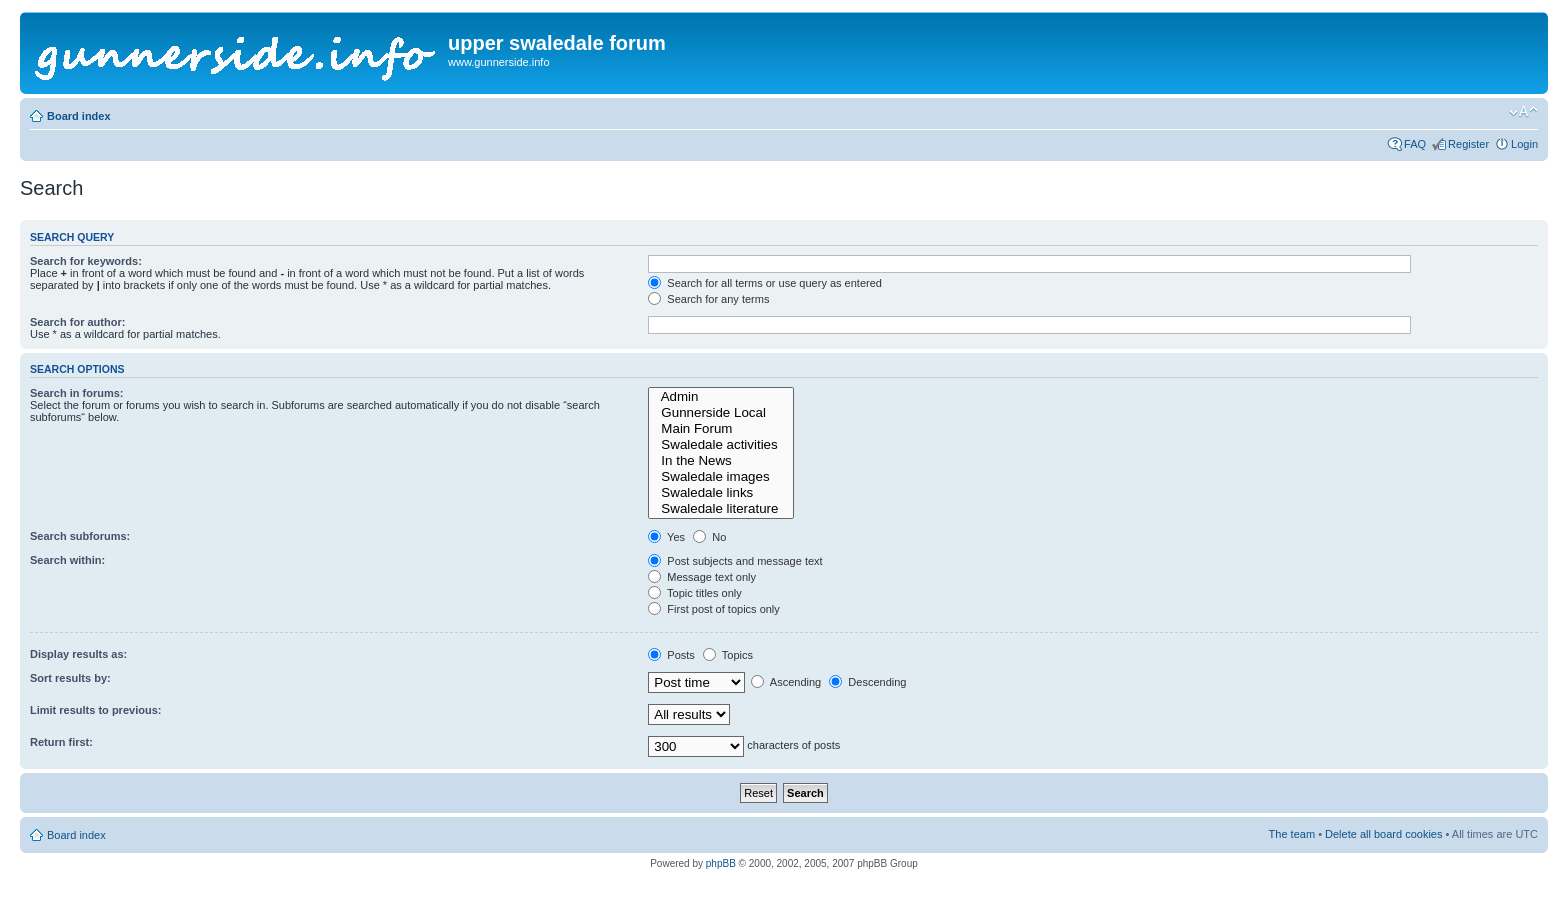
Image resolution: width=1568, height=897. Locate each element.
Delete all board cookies (1383, 834)
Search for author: (77, 322)
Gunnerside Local (721, 413)
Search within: (67, 560)
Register (1468, 144)
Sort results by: (70, 678)
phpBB (721, 863)
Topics (728, 655)
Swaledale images (721, 477)
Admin (721, 397)
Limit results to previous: (95, 710)
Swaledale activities (721, 445)
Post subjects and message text (735, 561)
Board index (79, 116)
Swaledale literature (721, 509)
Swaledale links (721, 493)
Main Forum (721, 429)
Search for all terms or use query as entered (765, 283)
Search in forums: (77, 393)
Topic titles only (694, 593)
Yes (666, 537)
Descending (867, 682)
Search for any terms (708, 299)
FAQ (1415, 144)
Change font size (1523, 112)
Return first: (61, 742)
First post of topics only (714, 609)
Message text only (702, 577)
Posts (671, 655)
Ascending (786, 682)
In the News (721, 461)
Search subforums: (80, 536)
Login (1524, 144)
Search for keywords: (86, 261)
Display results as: (78, 654)
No (709, 537)
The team (1292, 834)
